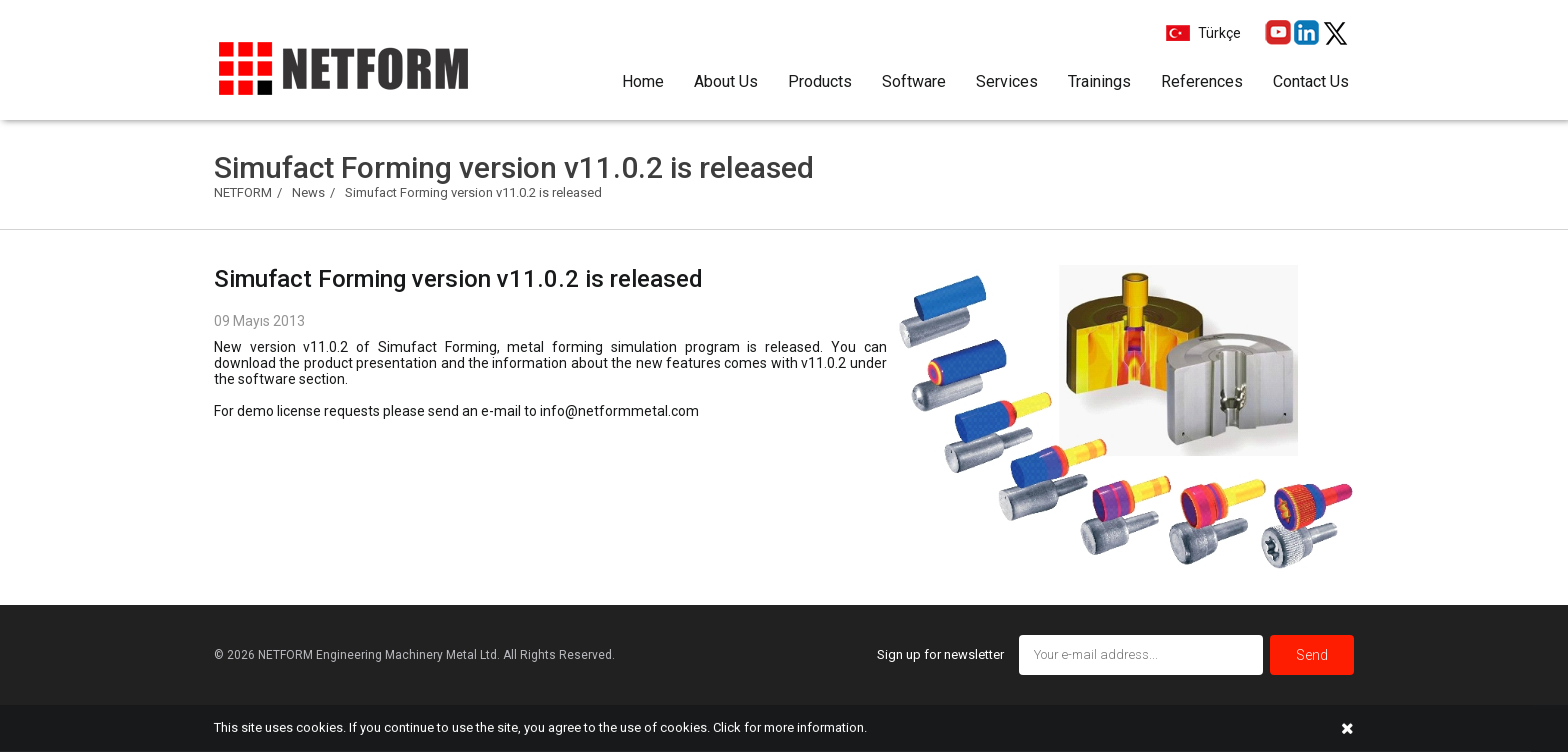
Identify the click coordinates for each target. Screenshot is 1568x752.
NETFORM (243, 192)
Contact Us (1311, 81)
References (1202, 81)
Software (914, 81)
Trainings (1099, 81)
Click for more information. (790, 727)
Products (820, 81)
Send (1312, 655)
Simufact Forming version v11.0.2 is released (473, 192)
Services (1007, 81)
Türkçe (1218, 33)
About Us (726, 81)
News (308, 192)
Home (643, 81)
